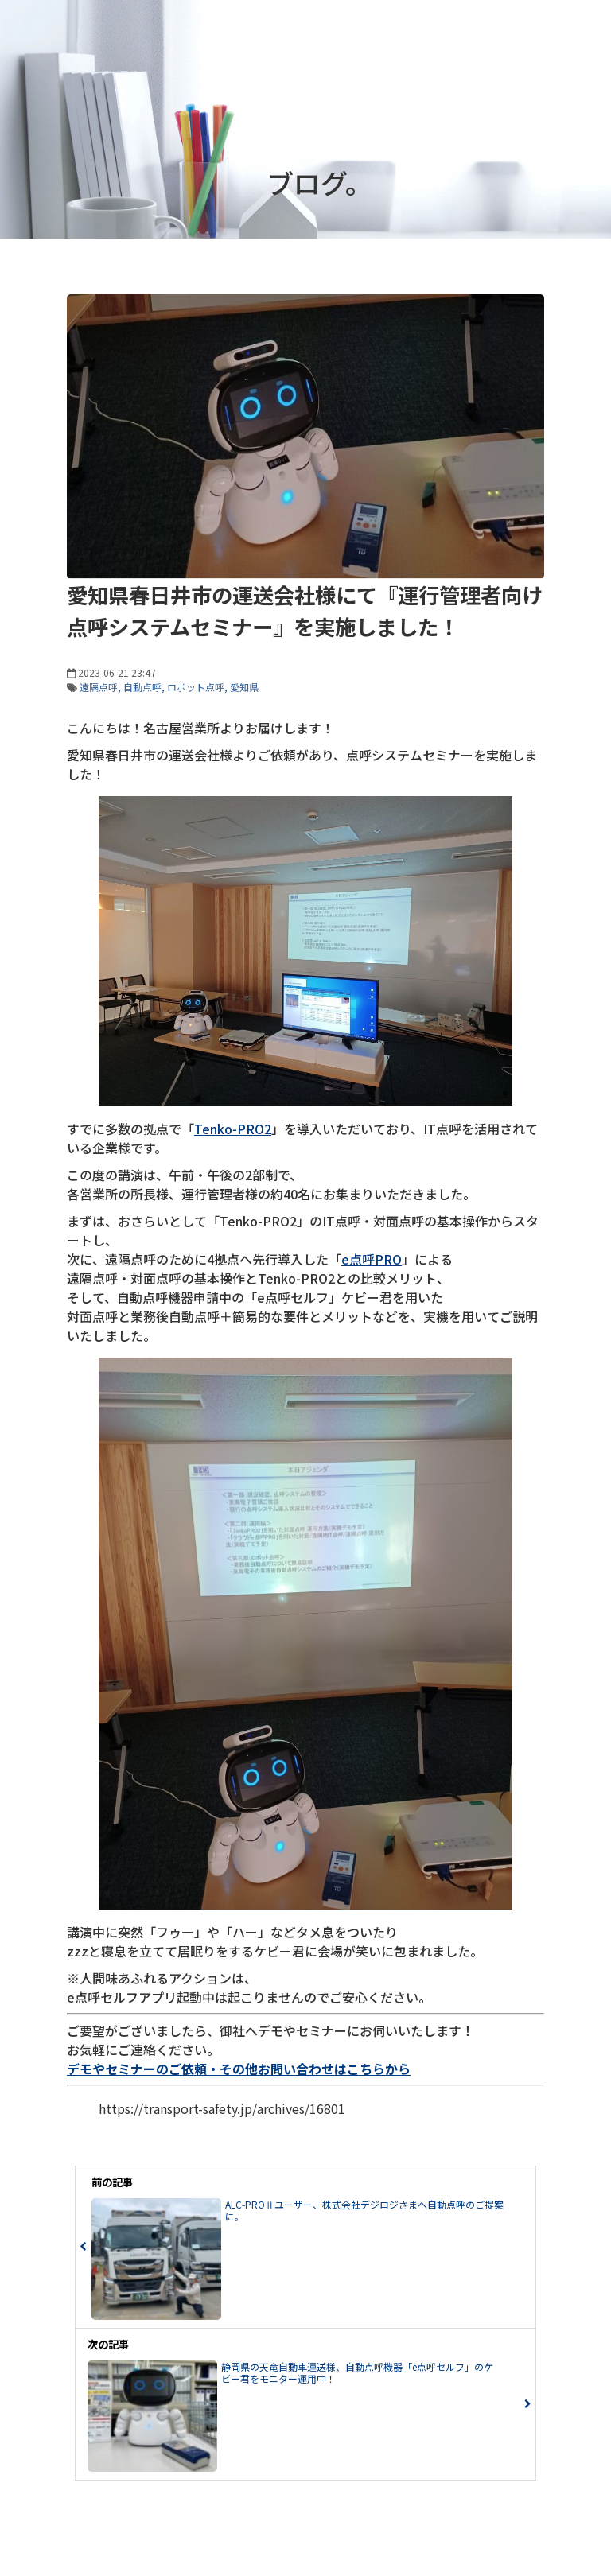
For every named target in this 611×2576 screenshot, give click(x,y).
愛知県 (244, 687)
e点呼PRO (371, 1259)
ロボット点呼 (195, 687)
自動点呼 (142, 687)
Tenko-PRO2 (232, 1128)
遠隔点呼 (99, 687)
